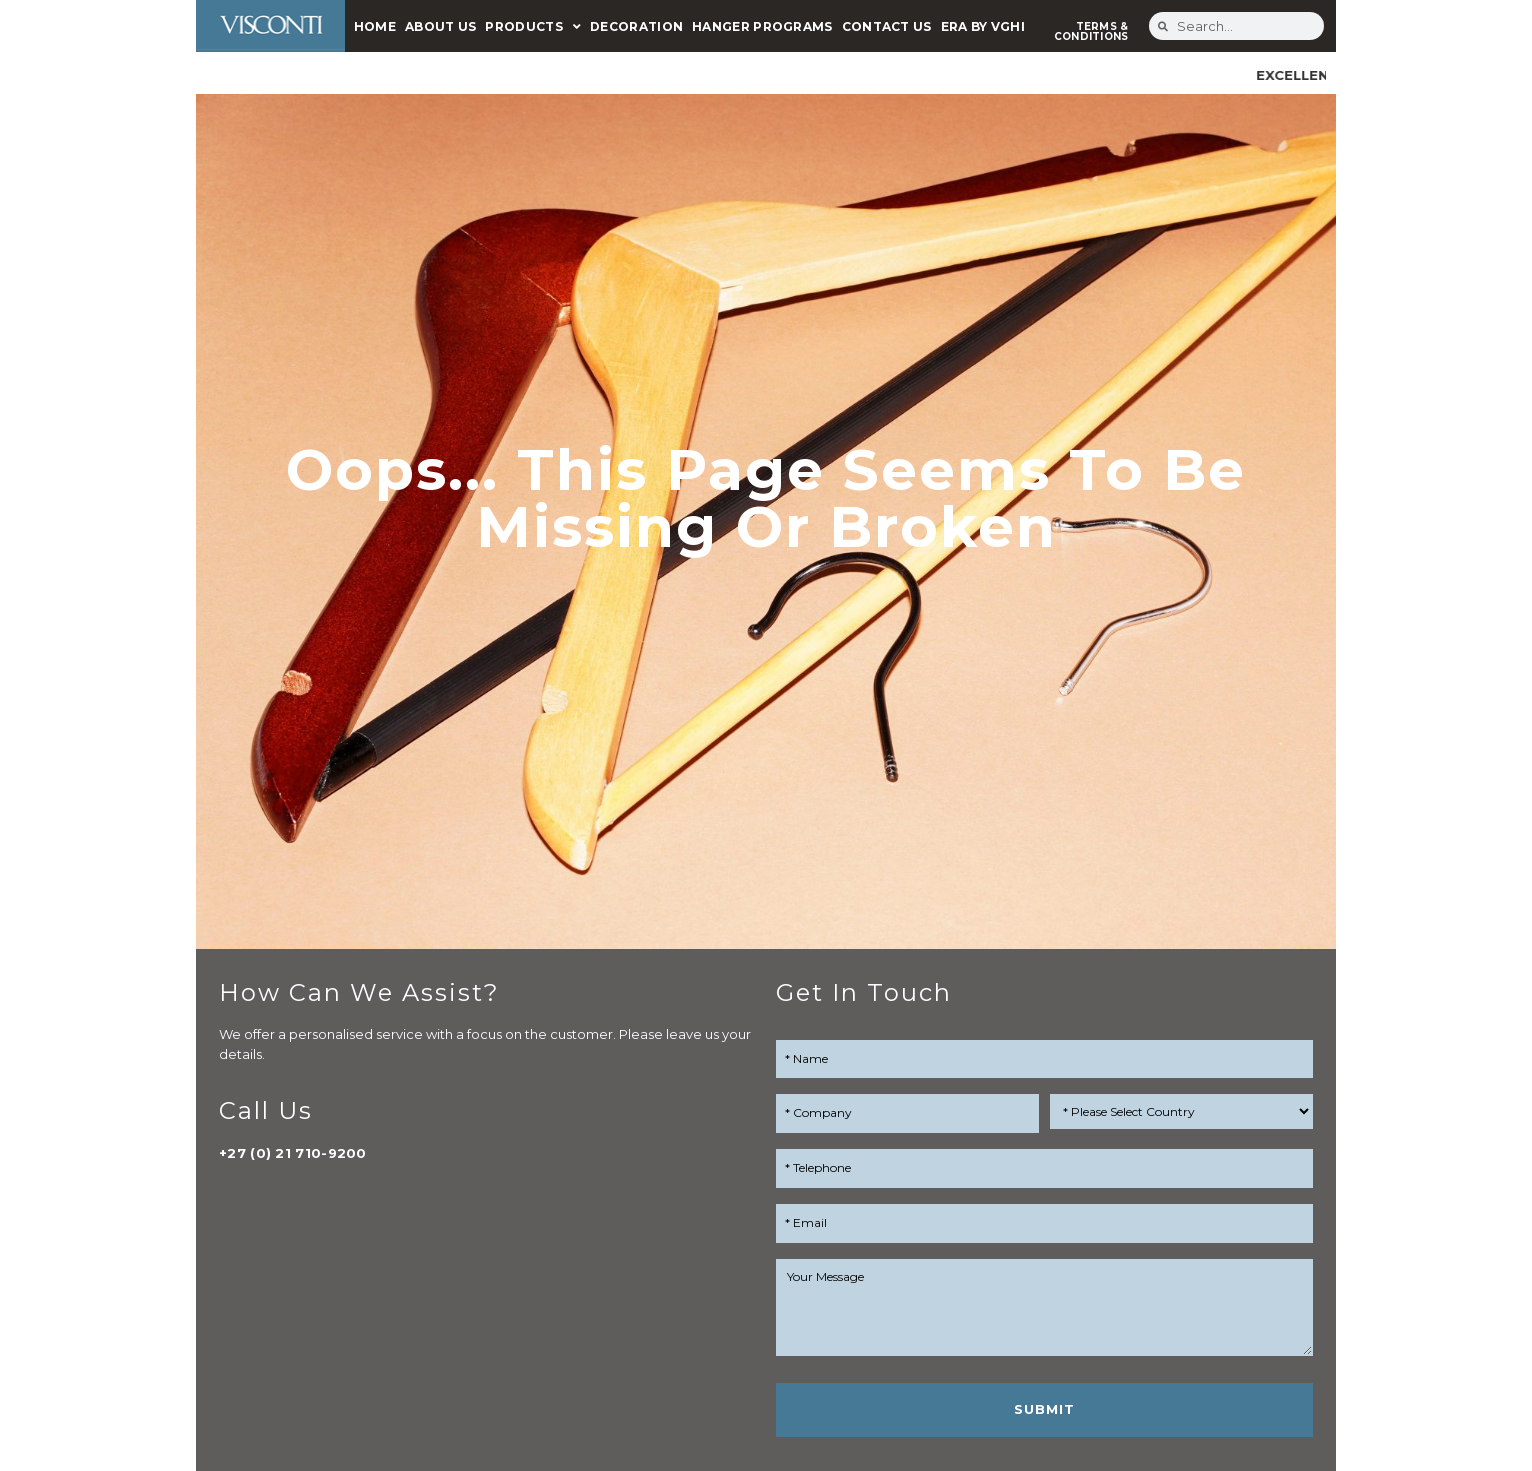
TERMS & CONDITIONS (1091, 31)
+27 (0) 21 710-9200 (293, 1153)
